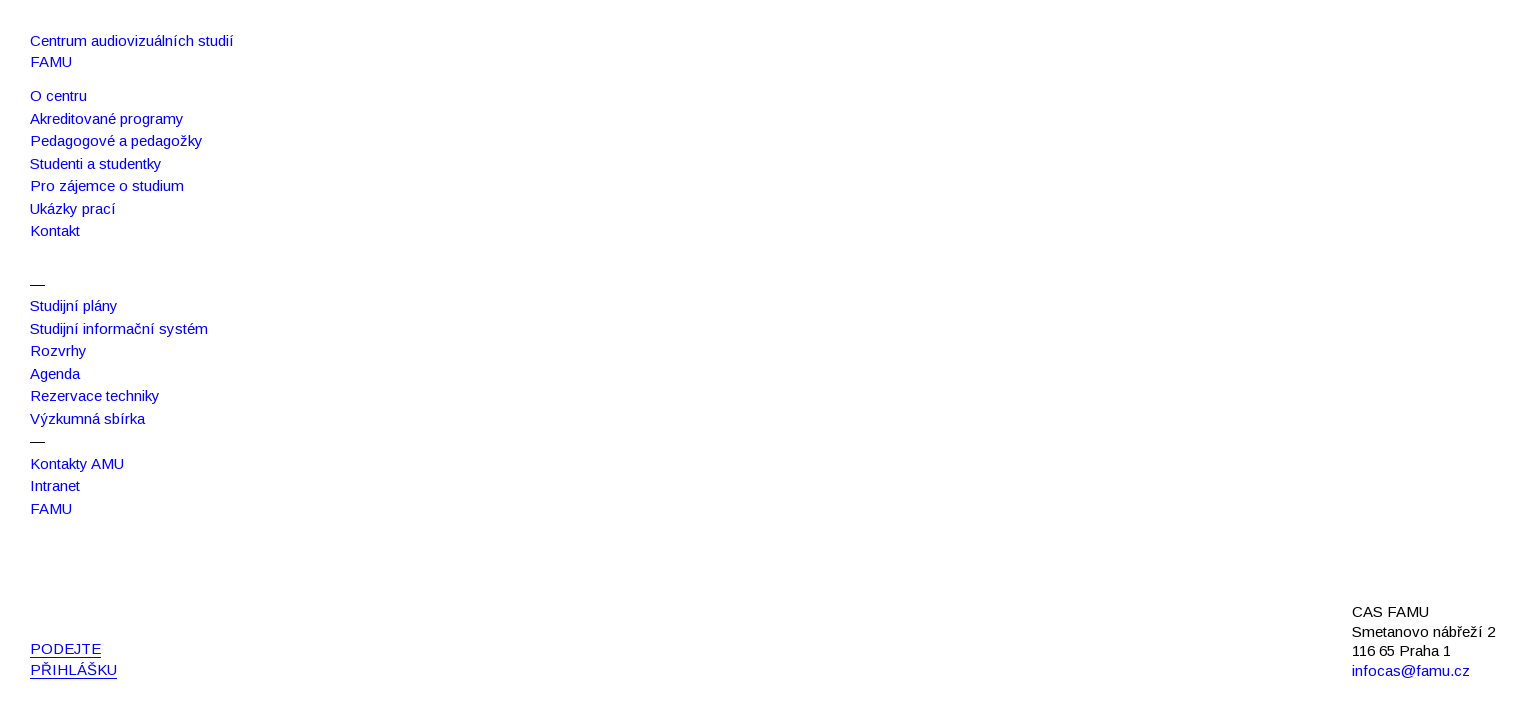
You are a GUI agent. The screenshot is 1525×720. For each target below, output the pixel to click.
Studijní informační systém (119, 328)
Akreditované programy (107, 118)
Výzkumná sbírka (87, 418)
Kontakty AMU (77, 463)
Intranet (55, 485)
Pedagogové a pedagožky (116, 140)
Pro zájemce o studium (107, 185)
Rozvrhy (58, 350)
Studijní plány (74, 305)
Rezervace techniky (95, 395)
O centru (58, 95)
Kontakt (55, 230)
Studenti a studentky (96, 163)
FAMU (51, 508)
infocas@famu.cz (1411, 670)
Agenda (55, 373)
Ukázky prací (73, 208)
